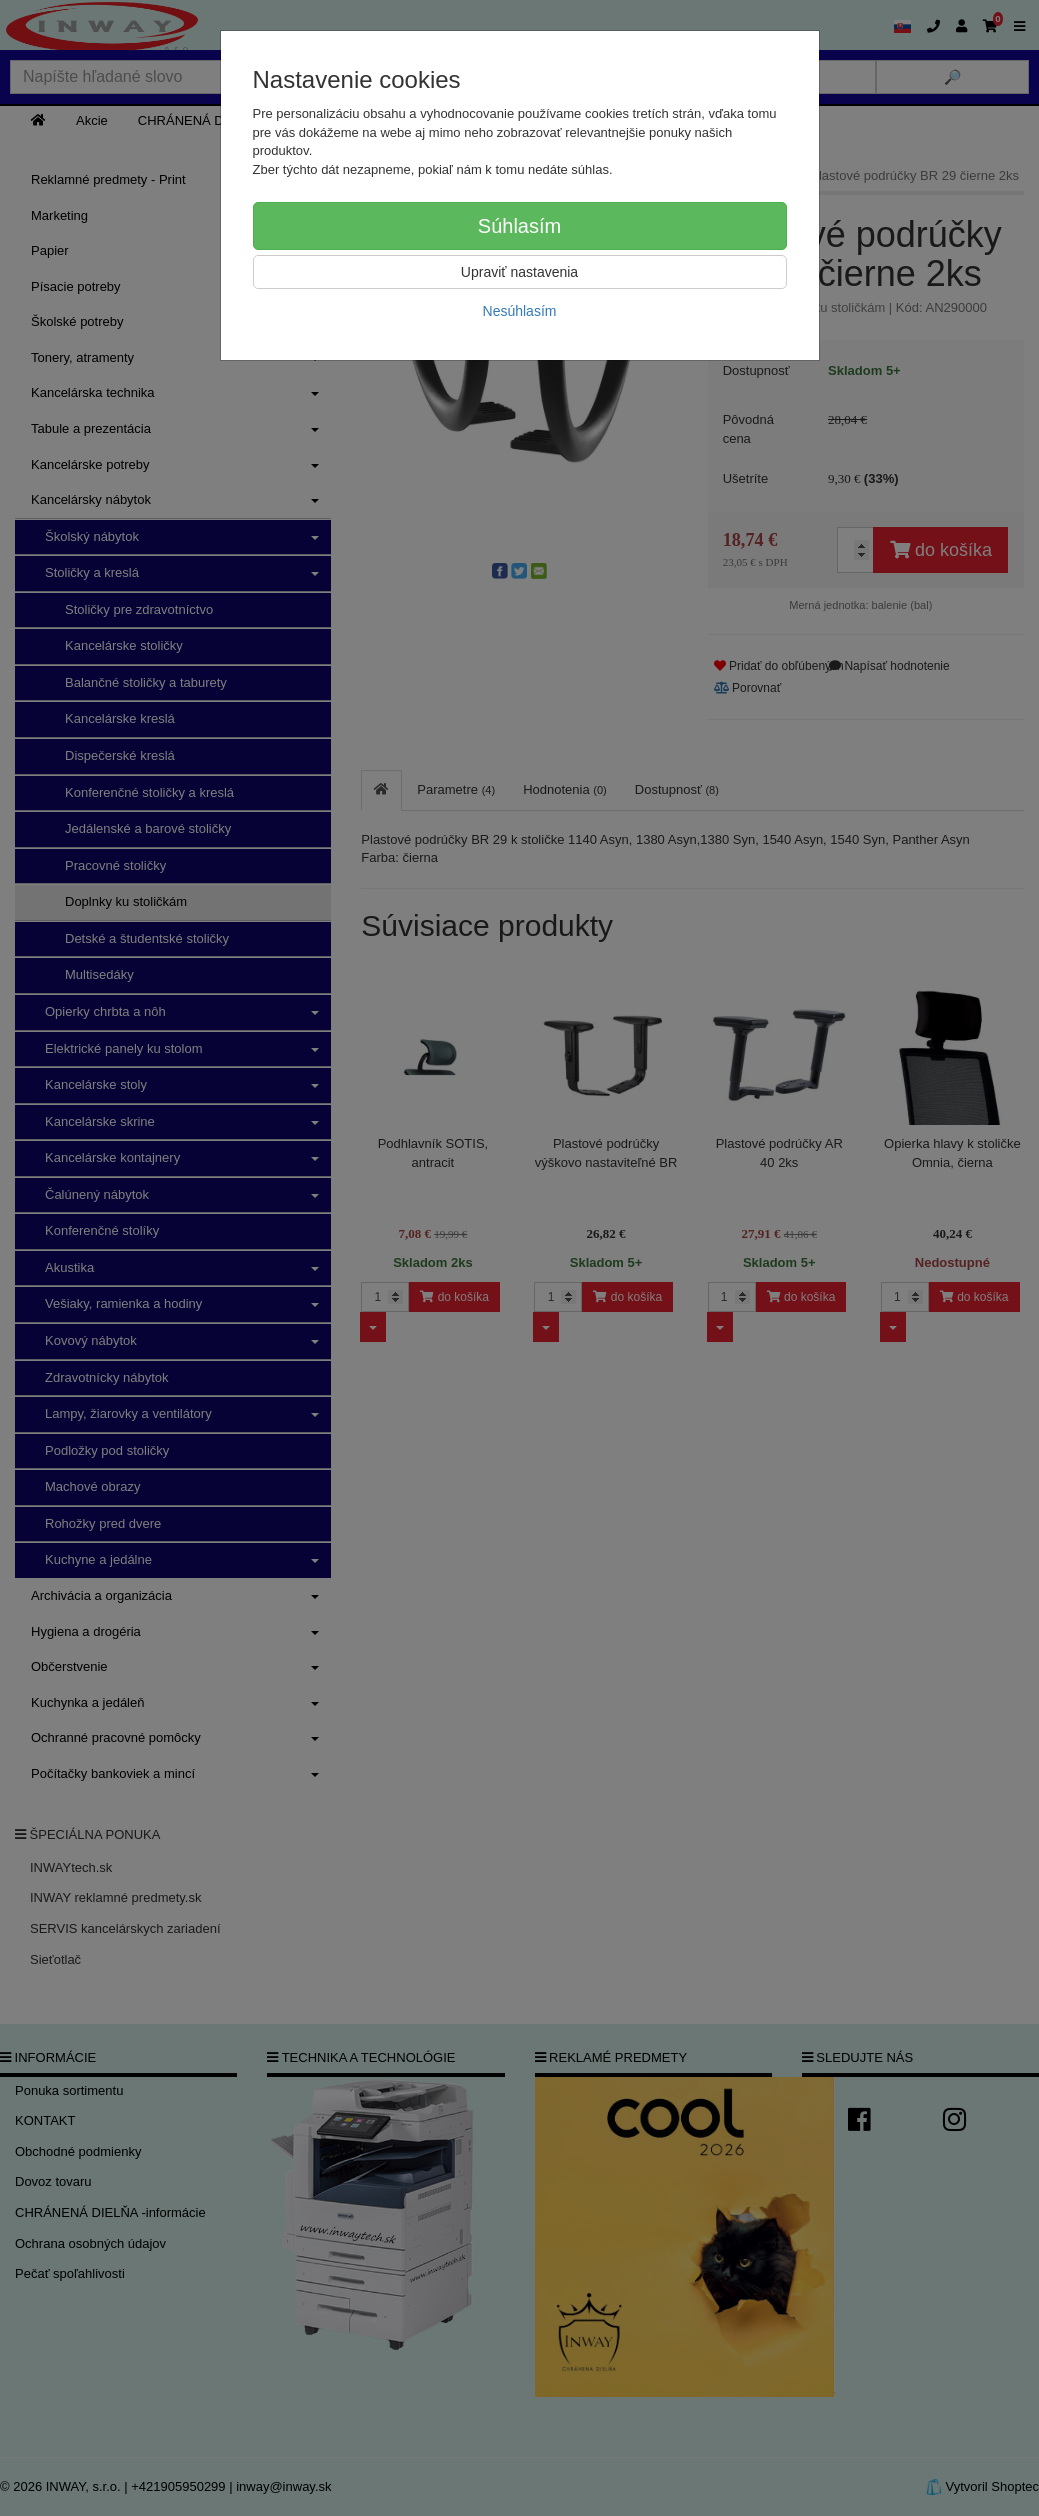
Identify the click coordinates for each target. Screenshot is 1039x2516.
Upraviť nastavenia (519, 272)
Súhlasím (519, 226)
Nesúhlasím (520, 311)
